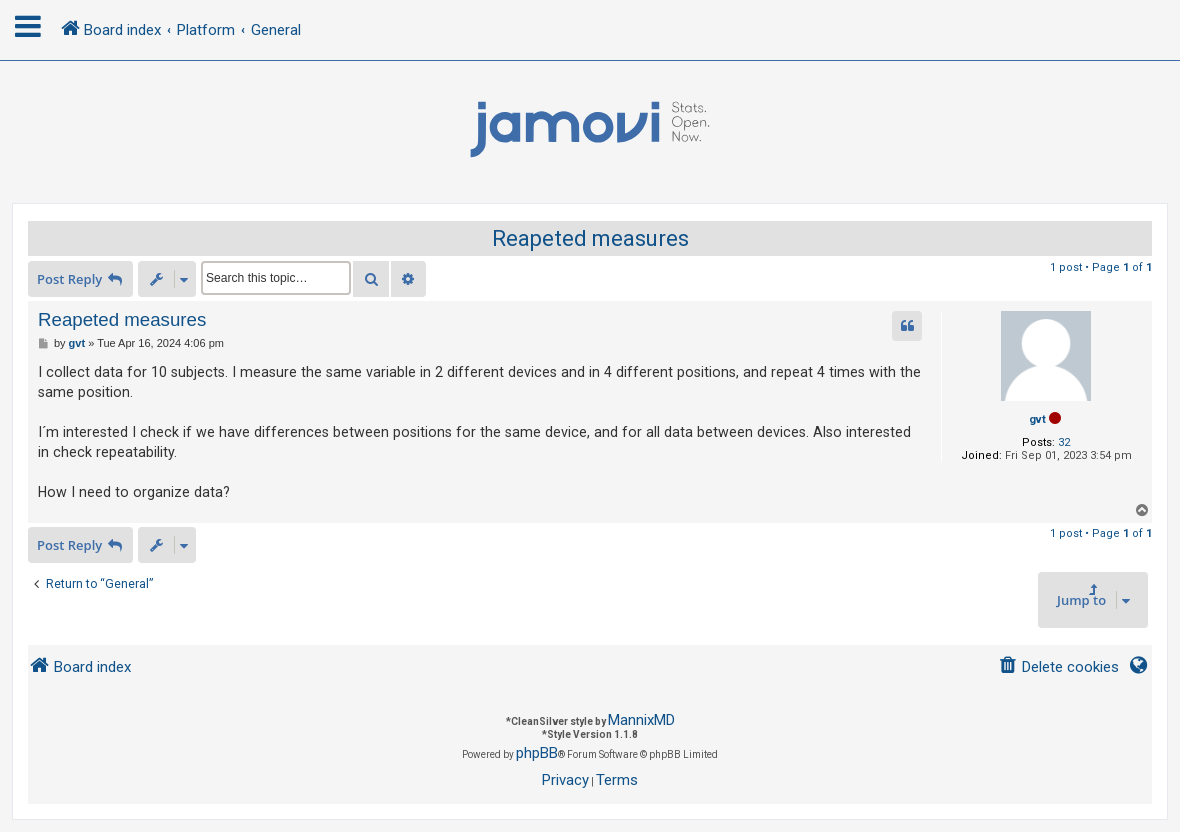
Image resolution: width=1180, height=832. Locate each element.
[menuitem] (1058, 667)
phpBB (537, 753)
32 (1064, 442)
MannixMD (641, 720)
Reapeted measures (590, 238)
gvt (1037, 419)
